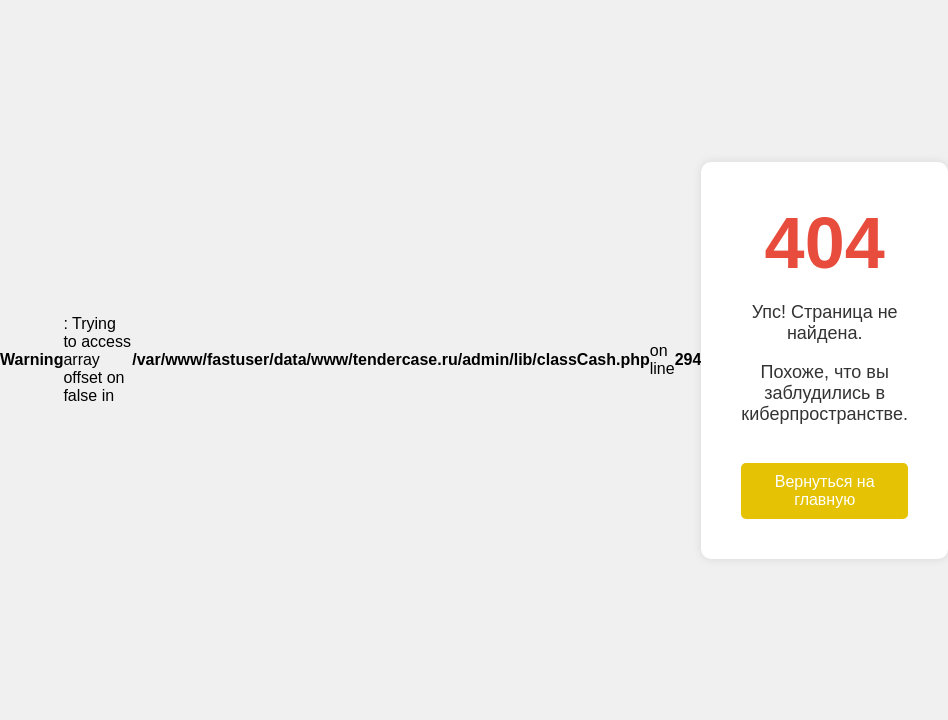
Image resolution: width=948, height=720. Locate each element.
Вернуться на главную (825, 490)
